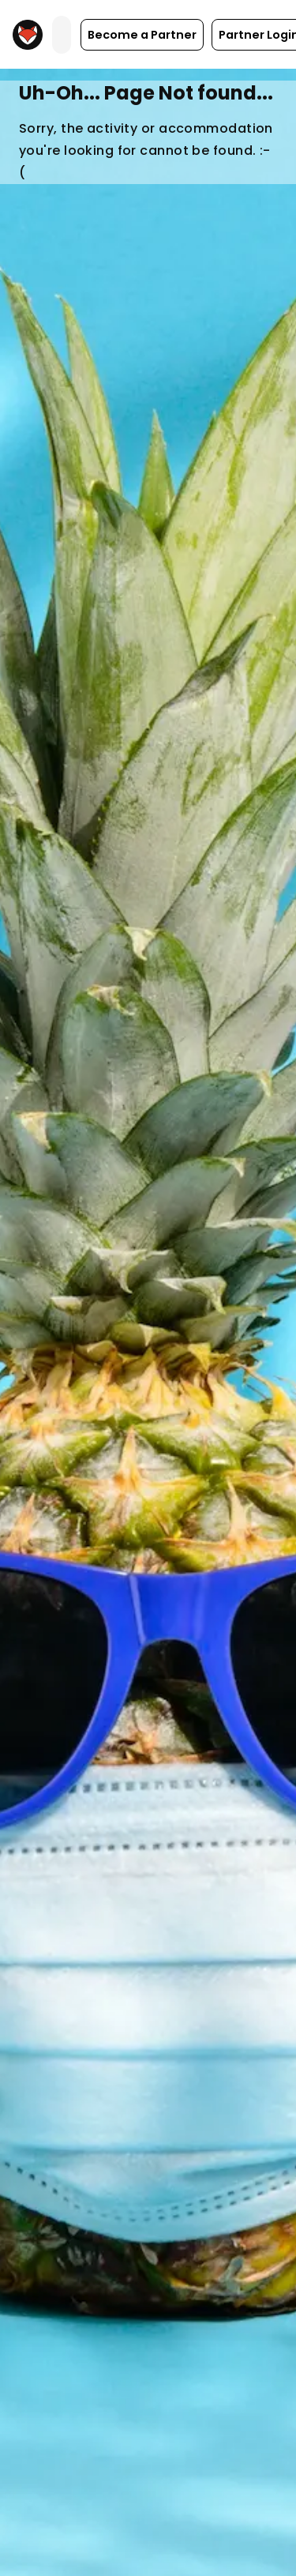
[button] (142, 35)
